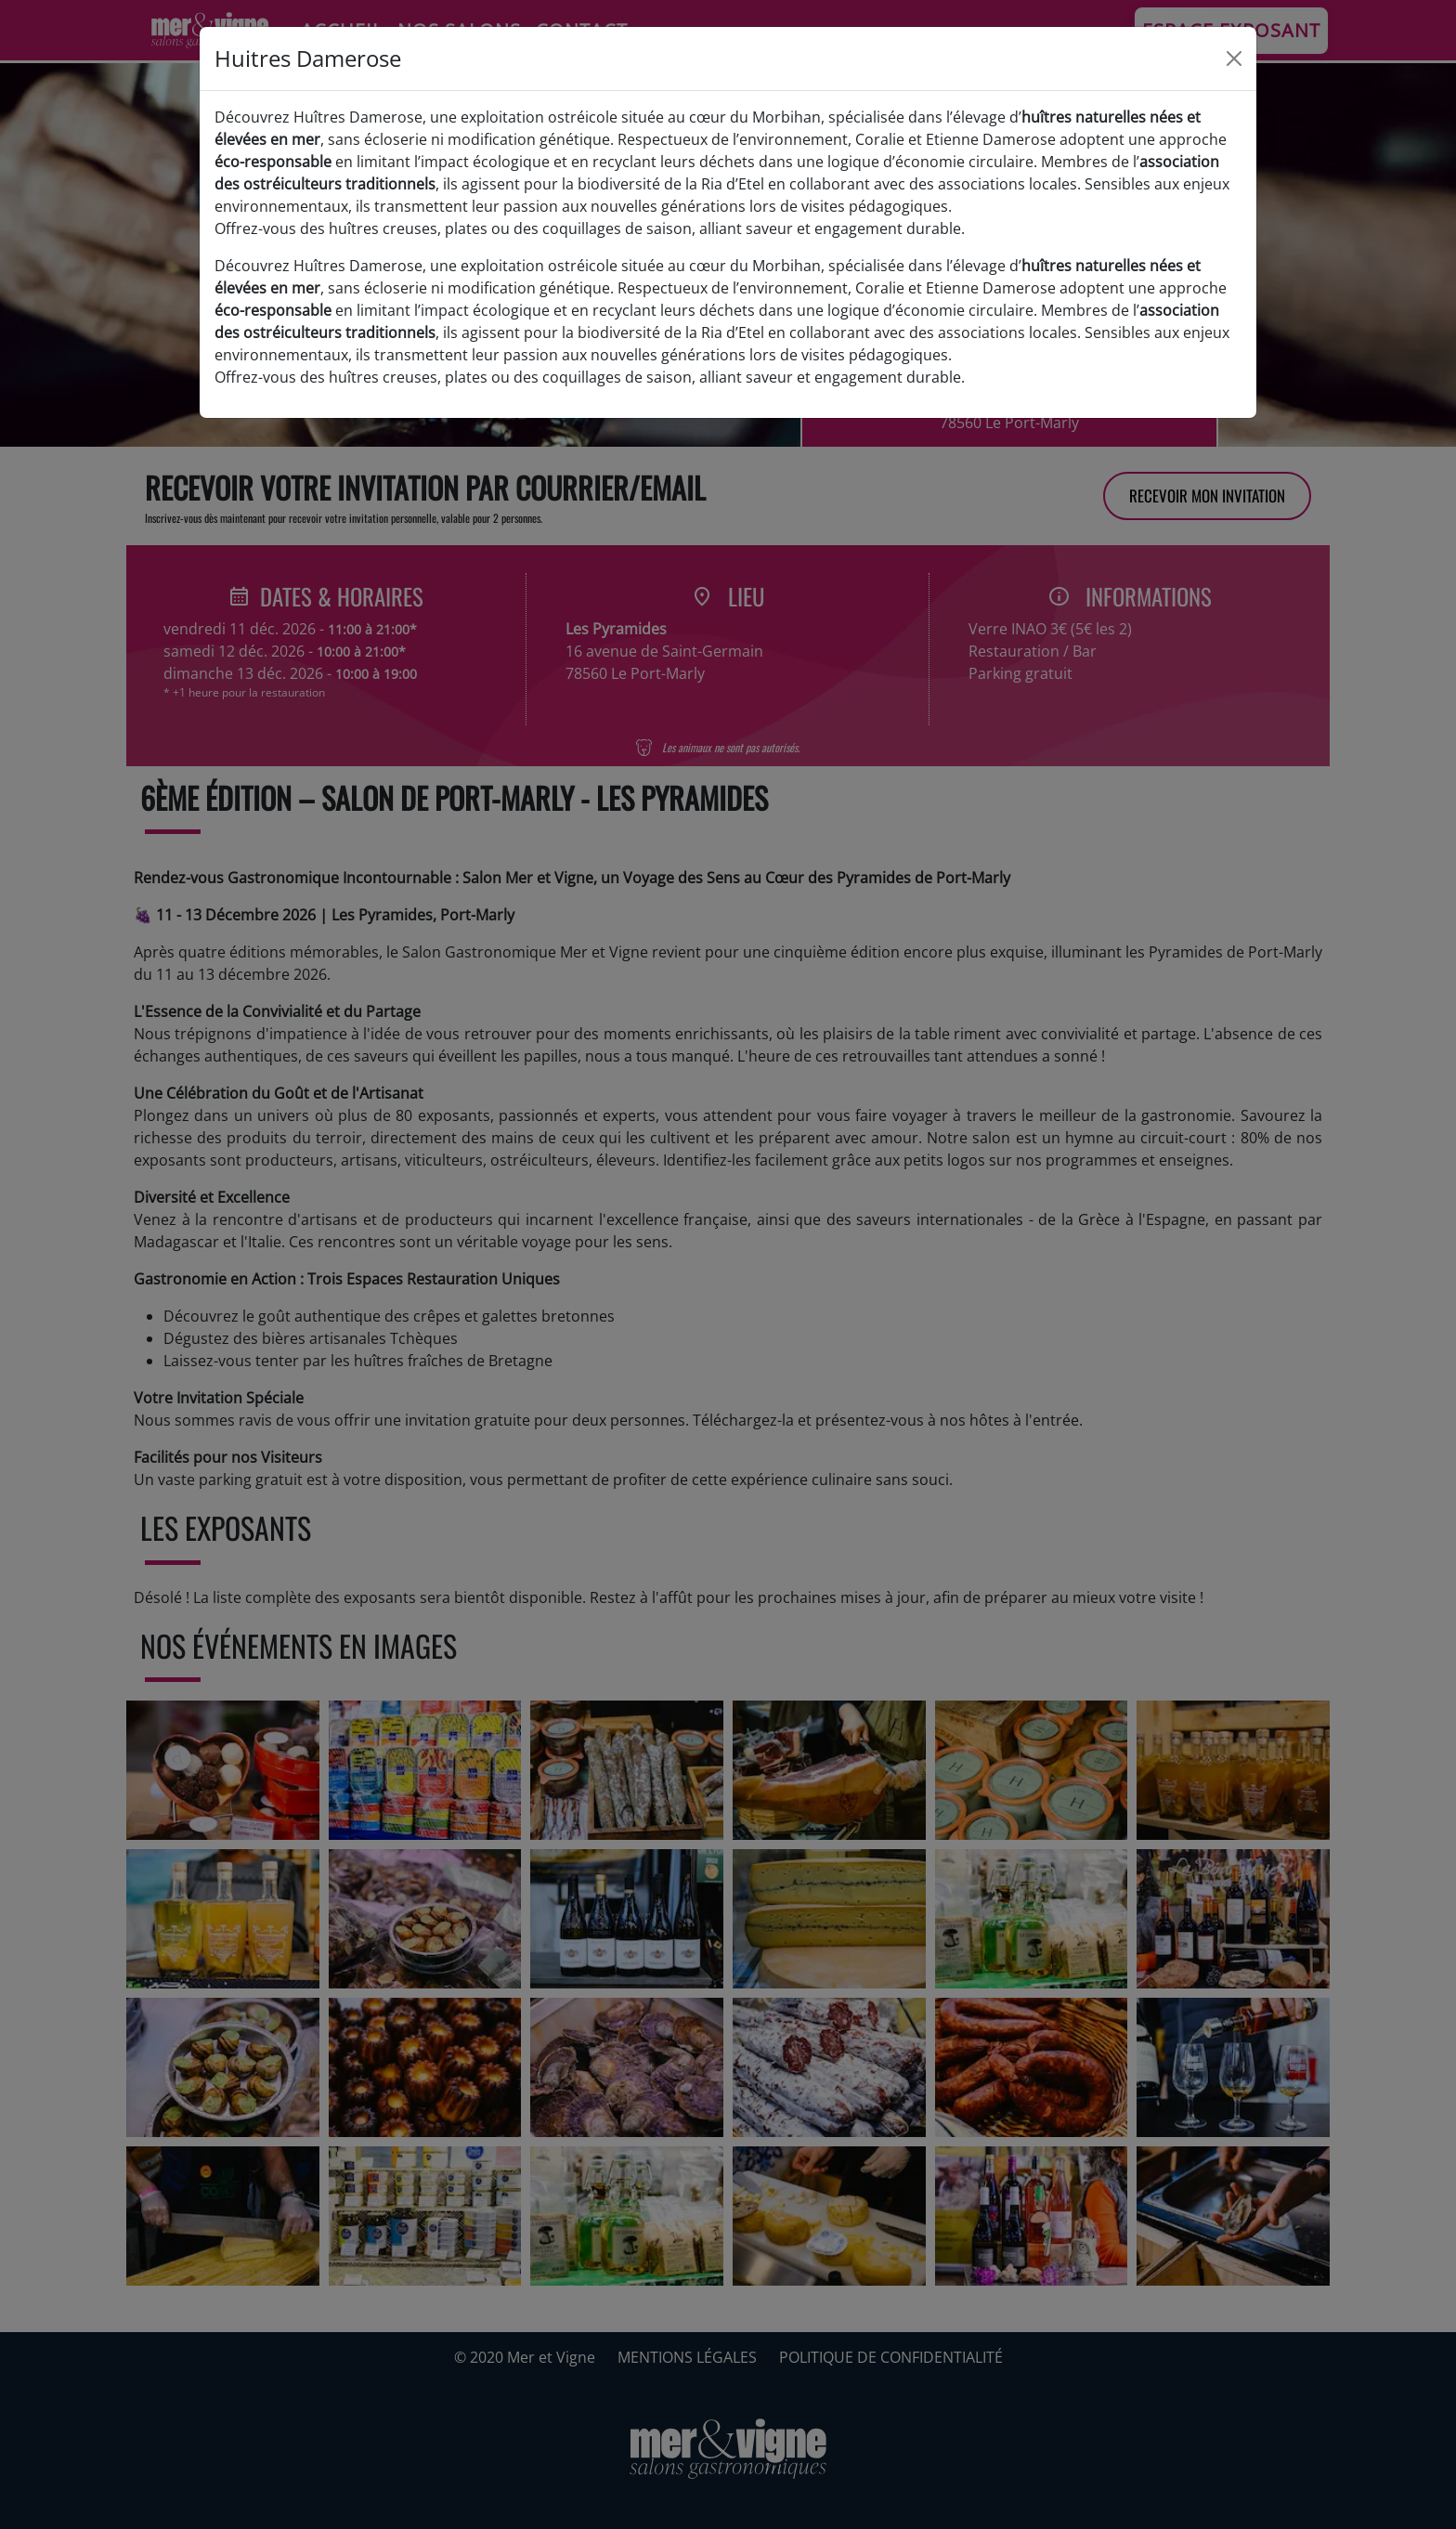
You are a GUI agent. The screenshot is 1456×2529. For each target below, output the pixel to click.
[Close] (1234, 58)
